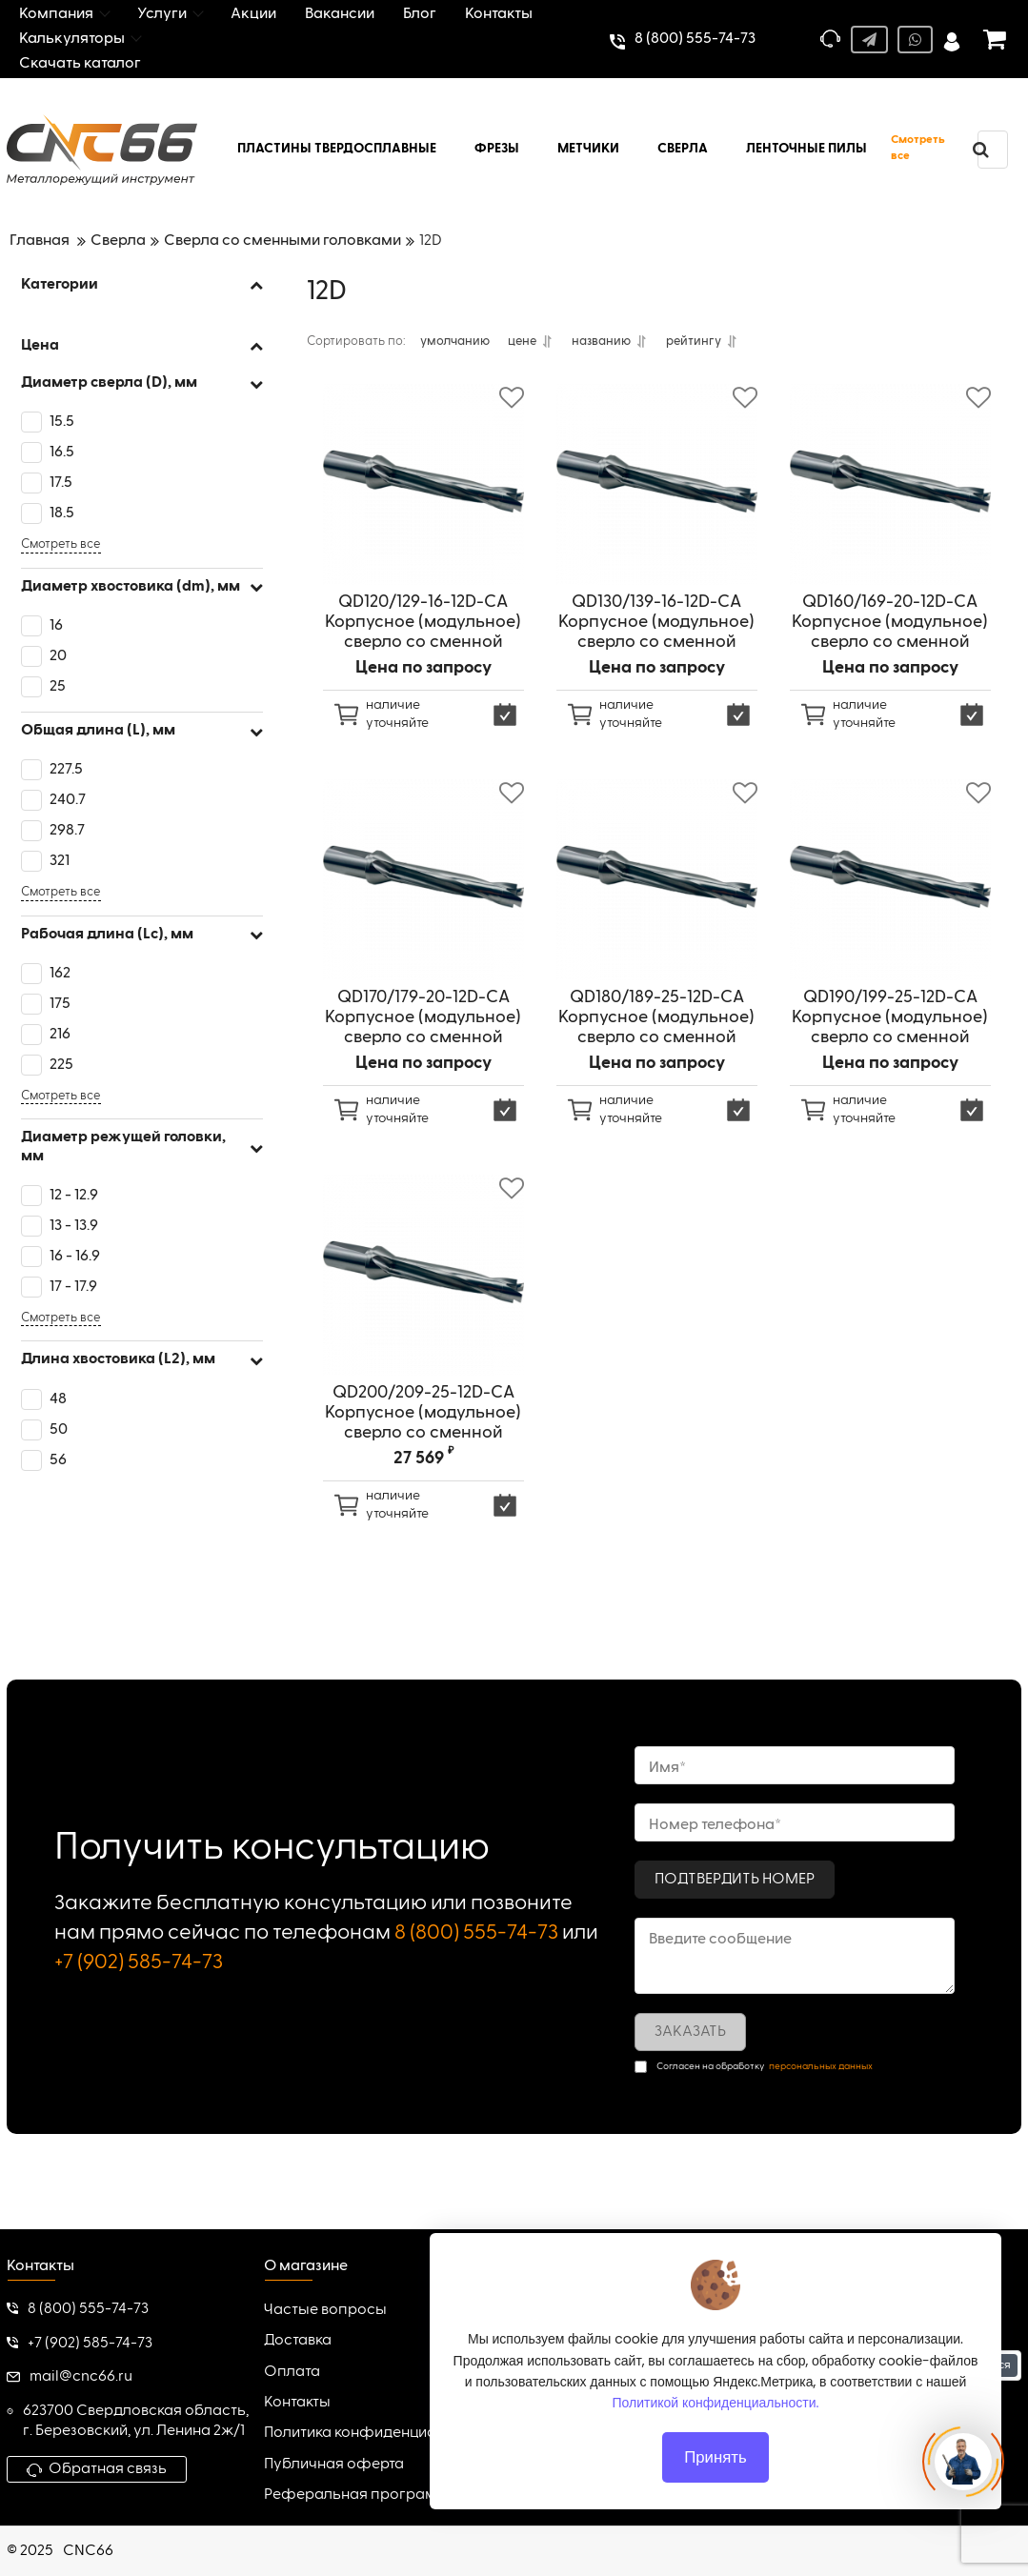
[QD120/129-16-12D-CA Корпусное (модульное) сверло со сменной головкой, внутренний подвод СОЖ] (423, 493)
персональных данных (821, 2066)
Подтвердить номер (735, 1879)
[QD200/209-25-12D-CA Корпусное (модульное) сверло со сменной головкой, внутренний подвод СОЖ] (423, 1284)
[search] (980, 149)
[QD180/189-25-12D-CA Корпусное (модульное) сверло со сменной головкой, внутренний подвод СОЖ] (656, 888)
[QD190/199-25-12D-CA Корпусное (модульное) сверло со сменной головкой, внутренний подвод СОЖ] (890, 888)
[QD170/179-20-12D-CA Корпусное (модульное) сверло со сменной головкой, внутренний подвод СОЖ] (423, 888)
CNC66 (88, 2551)
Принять (715, 2456)
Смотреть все (918, 148)
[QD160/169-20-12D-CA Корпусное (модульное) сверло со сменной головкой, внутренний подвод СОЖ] (890, 493)
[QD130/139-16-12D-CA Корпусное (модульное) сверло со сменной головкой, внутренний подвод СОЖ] (656, 493)
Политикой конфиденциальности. (716, 2402)
